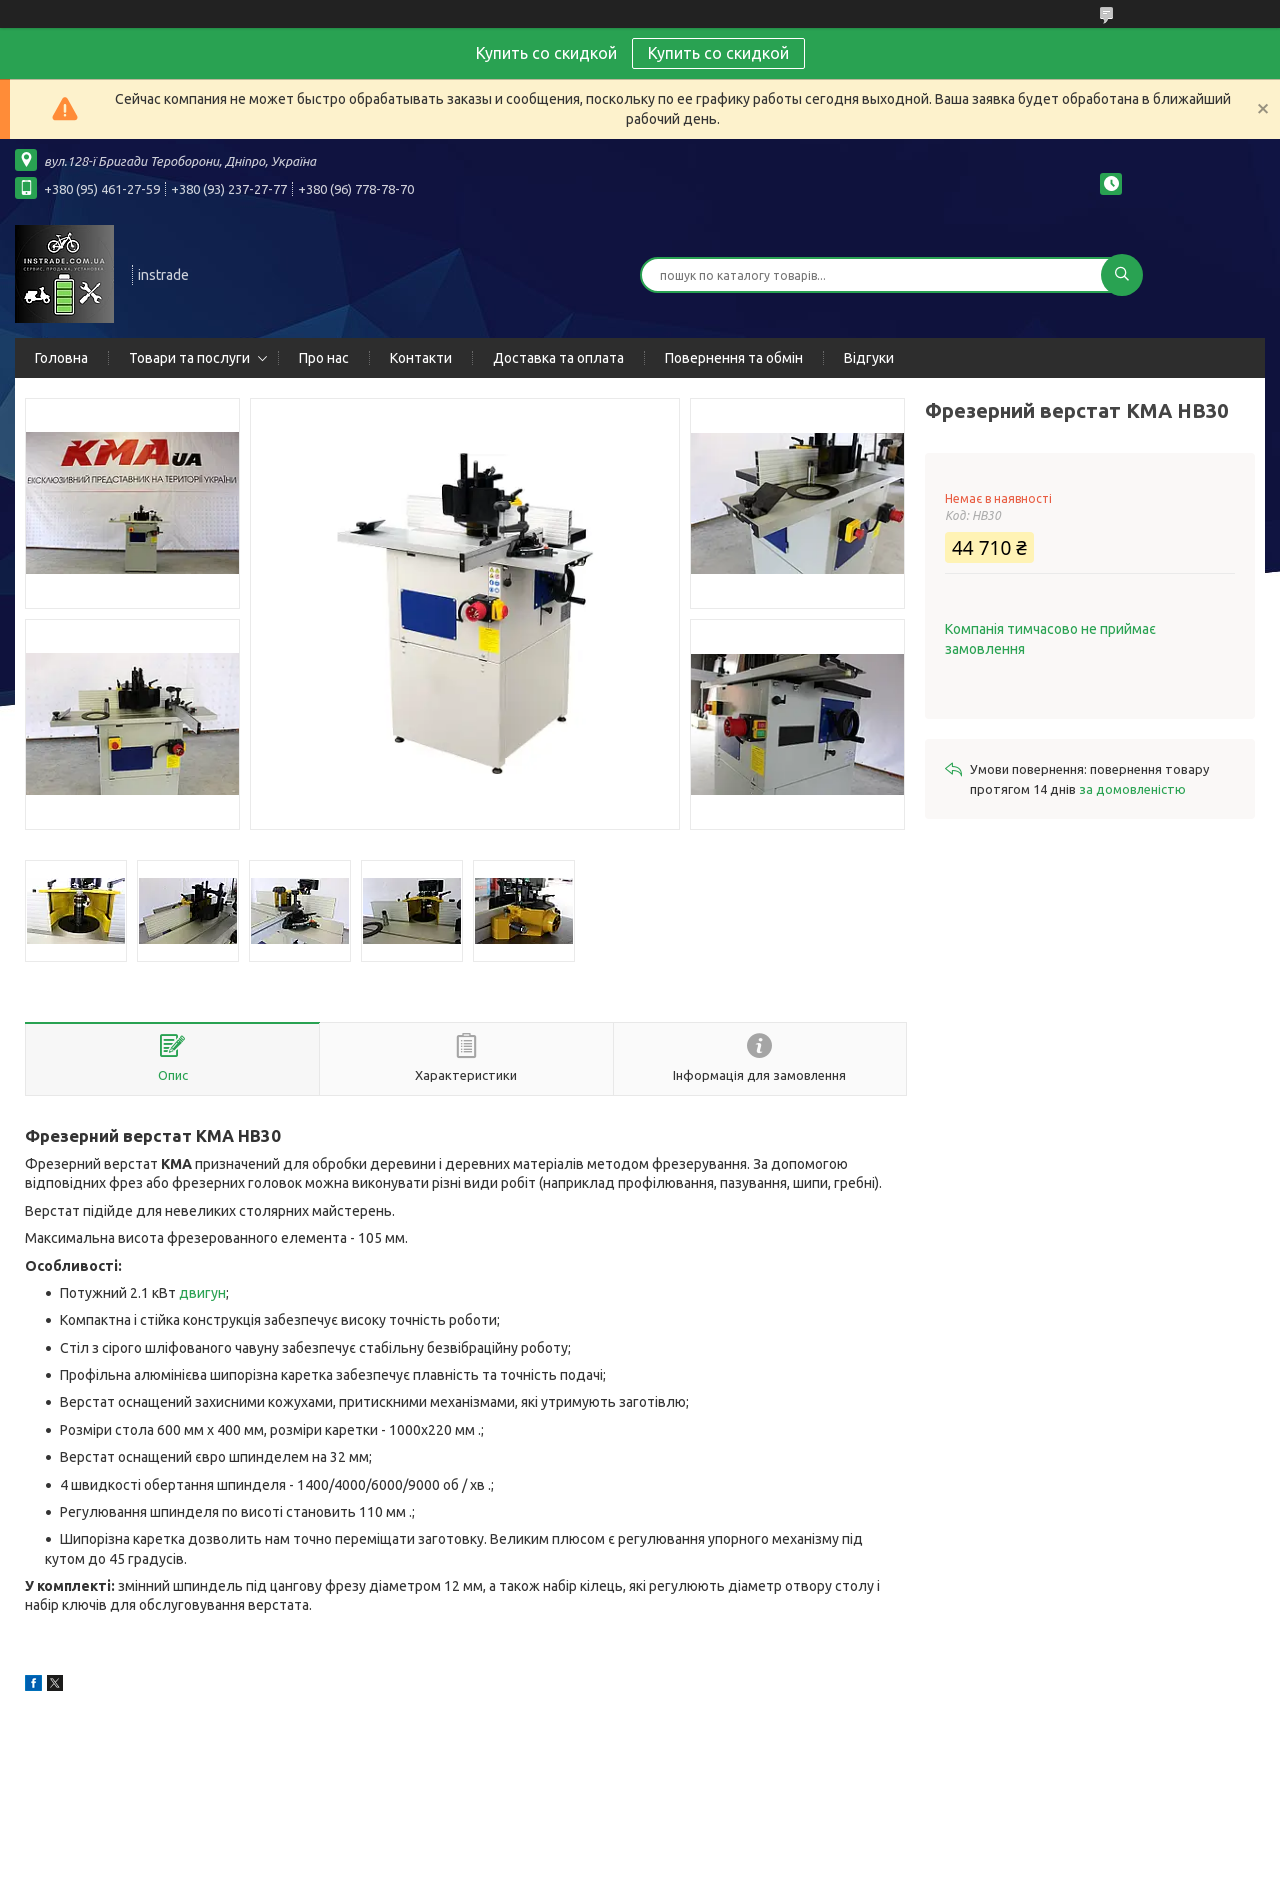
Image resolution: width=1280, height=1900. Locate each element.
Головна (61, 358)
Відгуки (869, 358)
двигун (202, 1293)
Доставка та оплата (558, 358)
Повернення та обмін (734, 358)
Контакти (421, 358)
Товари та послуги (189, 358)
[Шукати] (1122, 275)
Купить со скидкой (718, 53)
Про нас (324, 358)
